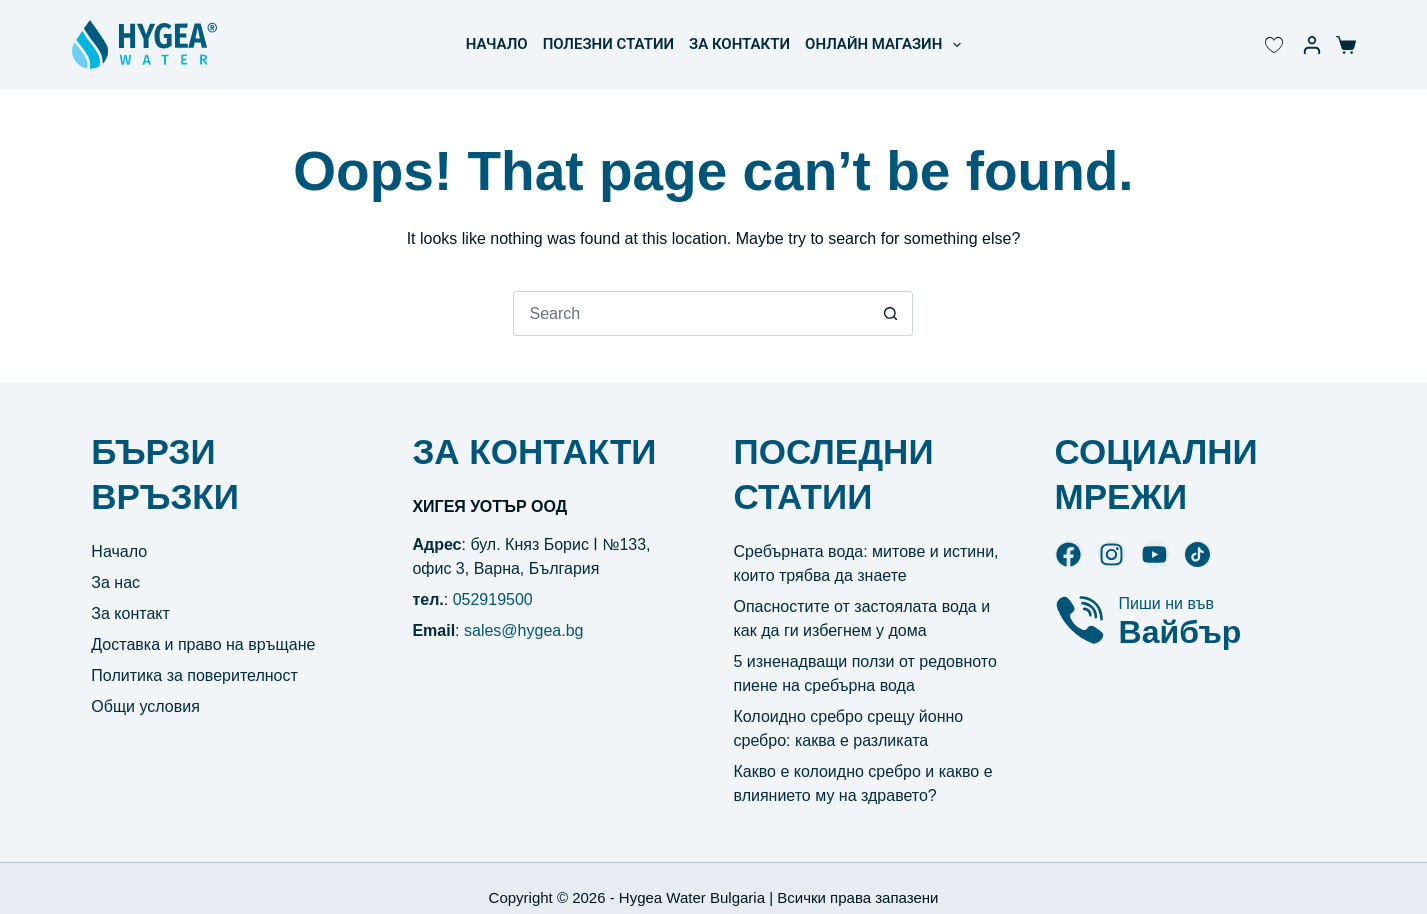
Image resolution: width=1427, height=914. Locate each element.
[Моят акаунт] (1312, 45)
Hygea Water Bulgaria (692, 897)
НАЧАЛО (497, 44)
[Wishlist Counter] (1274, 45)
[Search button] (890, 313)
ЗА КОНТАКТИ (739, 44)
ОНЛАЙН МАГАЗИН (887, 45)
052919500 (493, 599)
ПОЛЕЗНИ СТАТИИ (608, 44)
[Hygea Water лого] (144, 45)
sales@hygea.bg (523, 630)
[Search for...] (690, 313)
